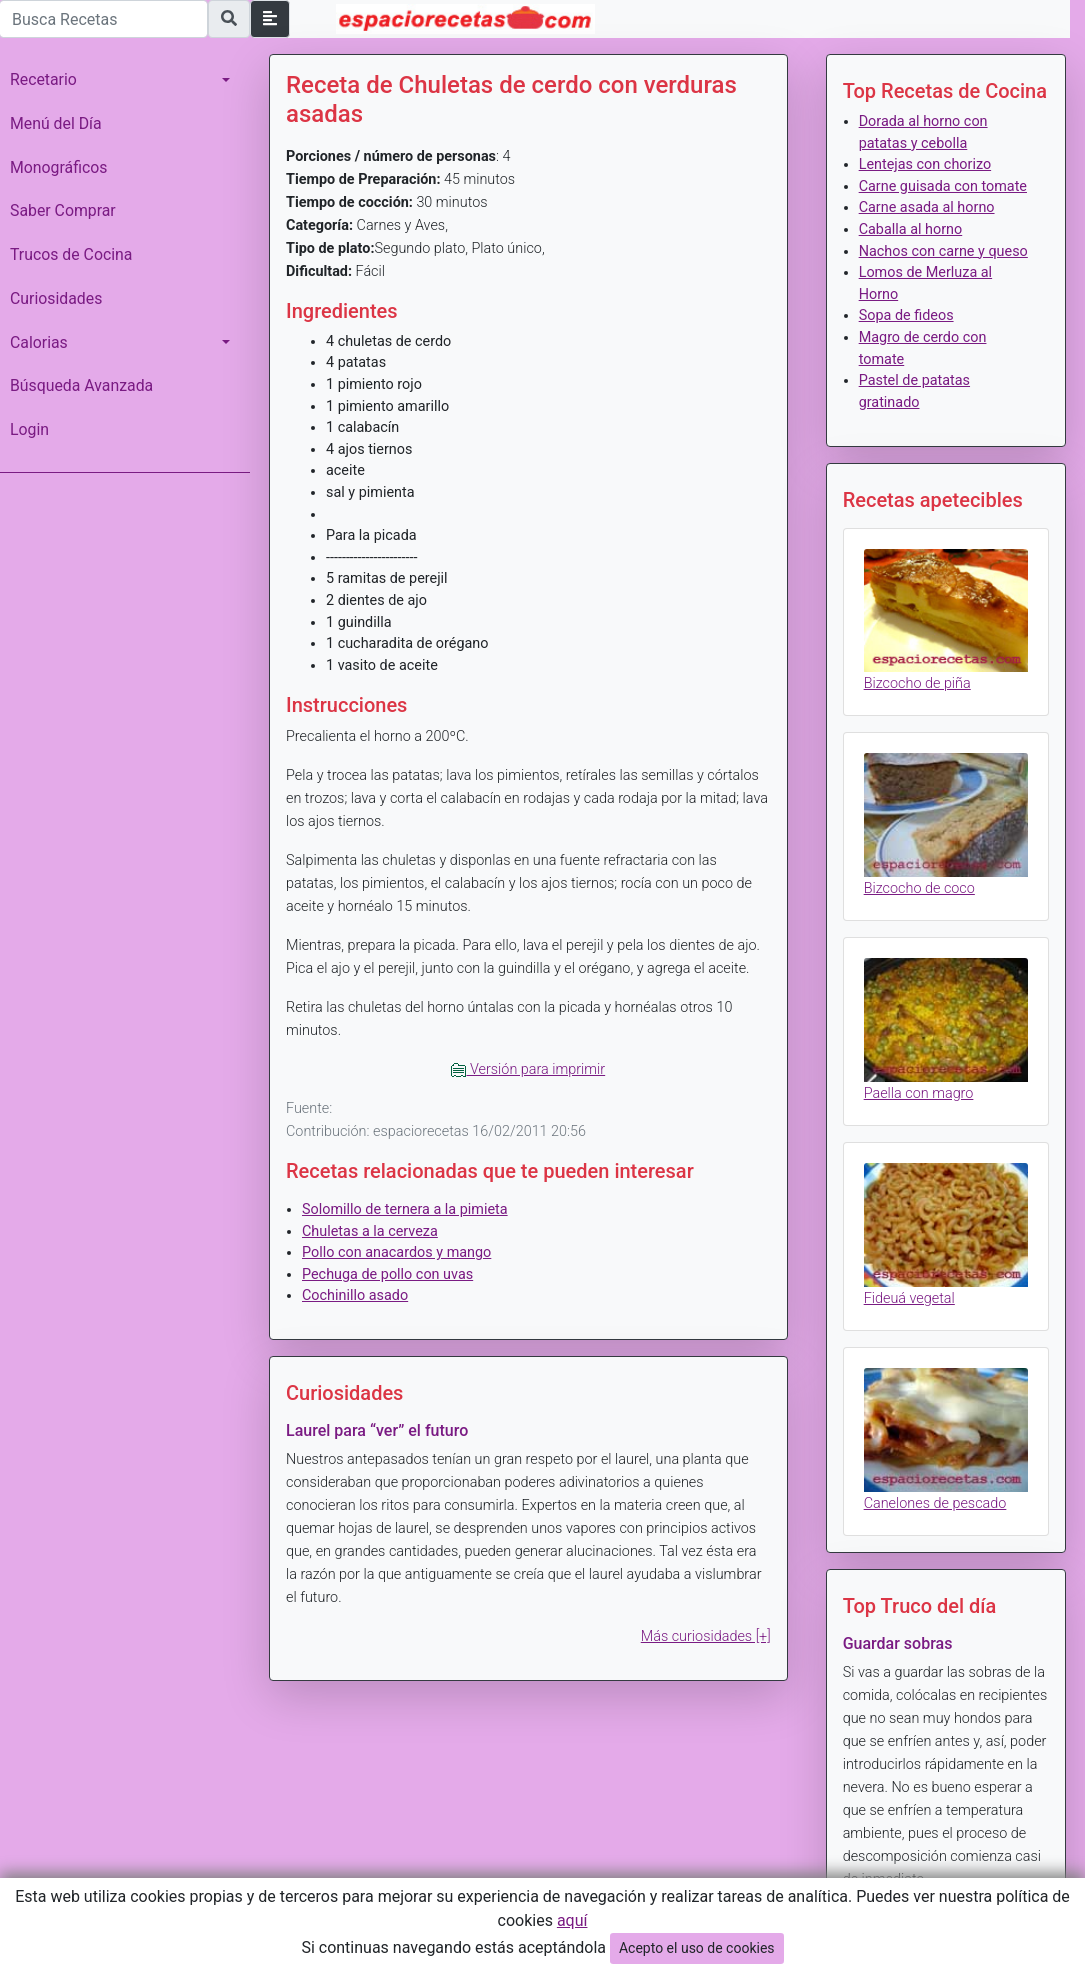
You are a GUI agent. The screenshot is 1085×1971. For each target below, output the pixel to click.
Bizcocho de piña (917, 683)
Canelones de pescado (935, 1503)
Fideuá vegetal (909, 1298)
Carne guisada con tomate (943, 186)
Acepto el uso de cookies (697, 1948)
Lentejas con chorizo (925, 164)
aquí (572, 1920)
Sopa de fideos (906, 315)
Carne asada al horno (927, 207)
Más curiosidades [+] (706, 1636)
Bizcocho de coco (919, 888)
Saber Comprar (63, 210)
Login (29, 429)
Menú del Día (56, 123)
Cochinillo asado (355, 1295)
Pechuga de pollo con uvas (387, 1274)
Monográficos (58, 167)
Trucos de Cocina (71, 254)
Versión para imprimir (528, 1069)
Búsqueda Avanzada (81, 385)
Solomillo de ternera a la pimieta (405, 1209)
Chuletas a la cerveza (370, 1231)
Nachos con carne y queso (943, 251)
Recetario (43, 79)
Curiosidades (56, 298)
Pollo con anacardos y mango (396, 1252)
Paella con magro (919, 1093)
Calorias (39, 342)
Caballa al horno (911, 229)
